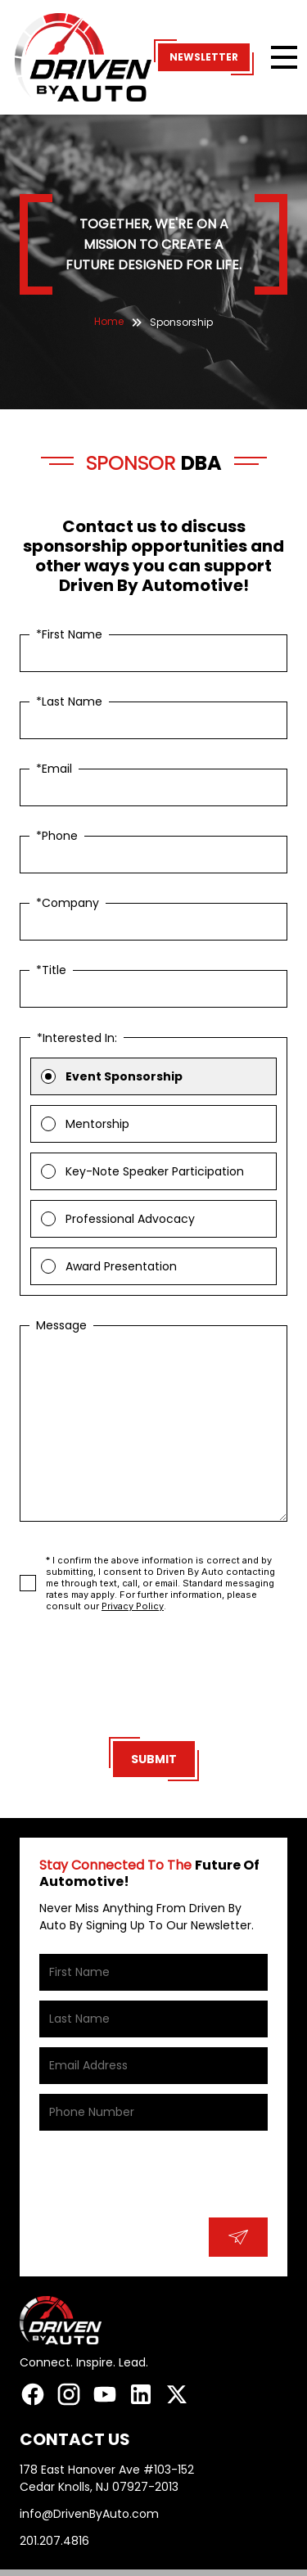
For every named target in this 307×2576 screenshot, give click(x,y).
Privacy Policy (133, 1606)
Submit (154, 1759)
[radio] (48, 1076)
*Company (67, 903)
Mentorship (97, 1124)
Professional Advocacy (130, 1219)
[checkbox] (28, 1583)
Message (61, 1325)
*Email (54, 768)
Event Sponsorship (124, 1076)
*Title (51, 970)
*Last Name (69, 701)
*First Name (69, 634)
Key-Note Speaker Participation (154, 1171)
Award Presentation (121, 1266)
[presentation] (153, 1678)
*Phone (57, 836)
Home (109, 321)
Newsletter (204, 56)
